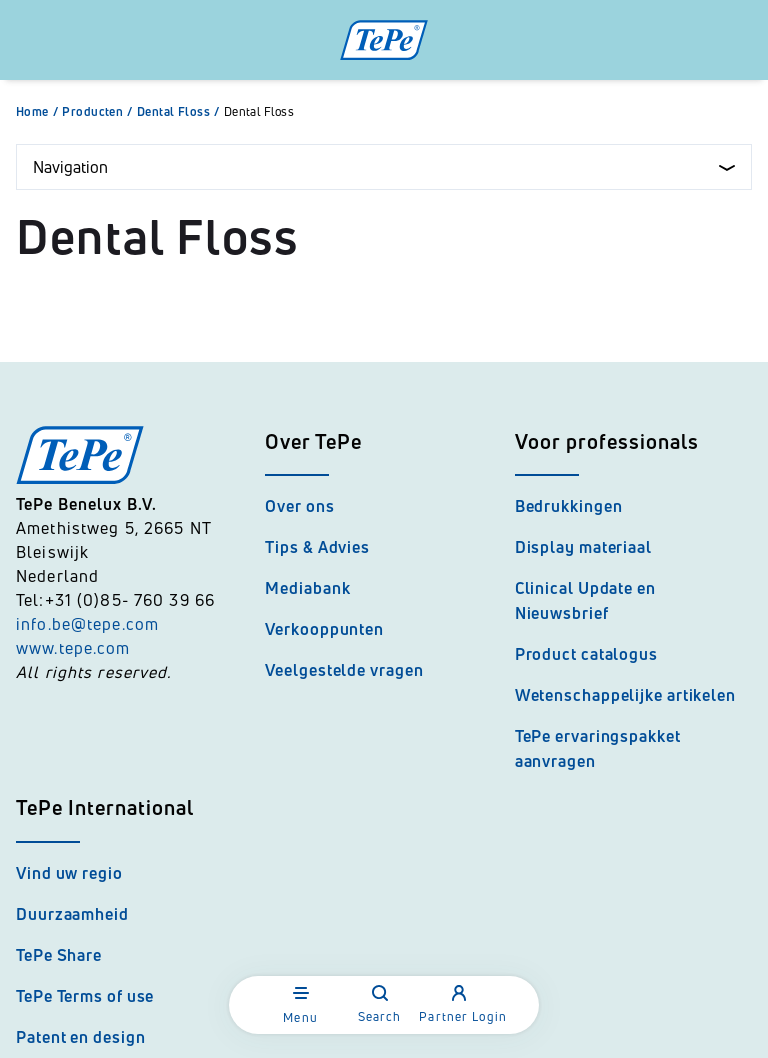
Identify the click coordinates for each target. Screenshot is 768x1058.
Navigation (384, 167)
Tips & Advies (317, 547)
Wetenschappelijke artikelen (625, 695)
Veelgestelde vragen (344, 670)
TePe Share (59, 955)
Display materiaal (583, 547)
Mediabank (307, 588)
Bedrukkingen (569, 506)
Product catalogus (586, 654)
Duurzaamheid (72, 914)
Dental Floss (180, 112)
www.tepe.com (73, 648)
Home (39, 112)
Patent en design (80, 1037)
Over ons (299, 506)
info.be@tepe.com (87, 624)
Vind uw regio (69, 873)
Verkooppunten (324, 629)
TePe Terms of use (85, 996)
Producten (99, 112)
